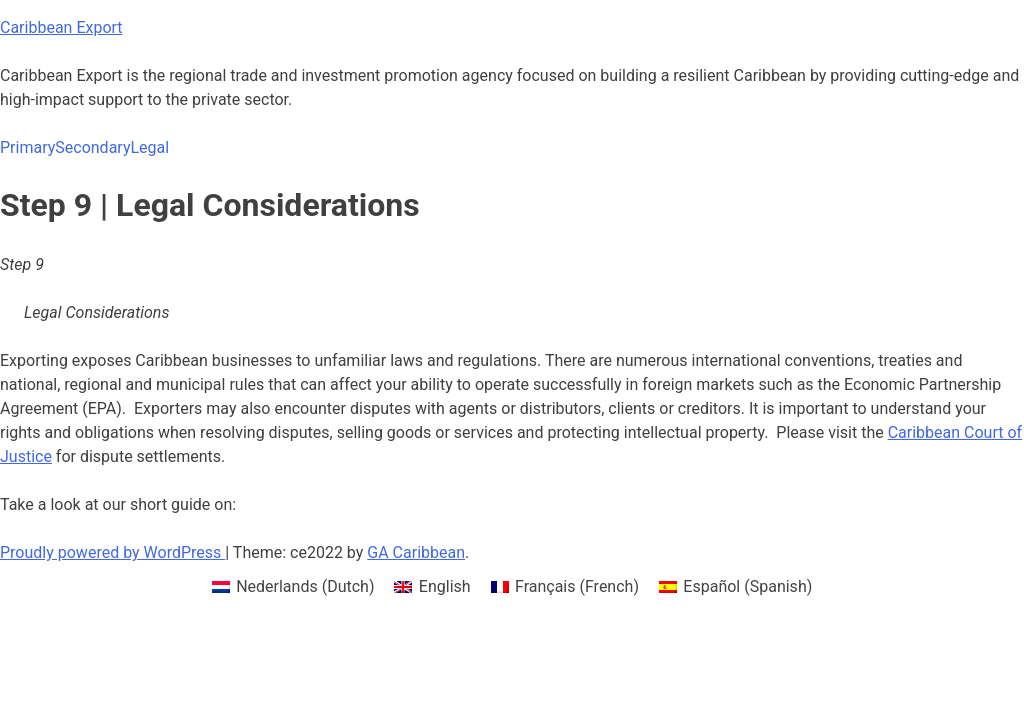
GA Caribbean (416, 552)
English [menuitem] (445, 586)
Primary (27, 147)
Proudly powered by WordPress (112, 552)
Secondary (92, 147)
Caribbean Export (61, 27)
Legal (149, 147)
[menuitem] (293, 587)
